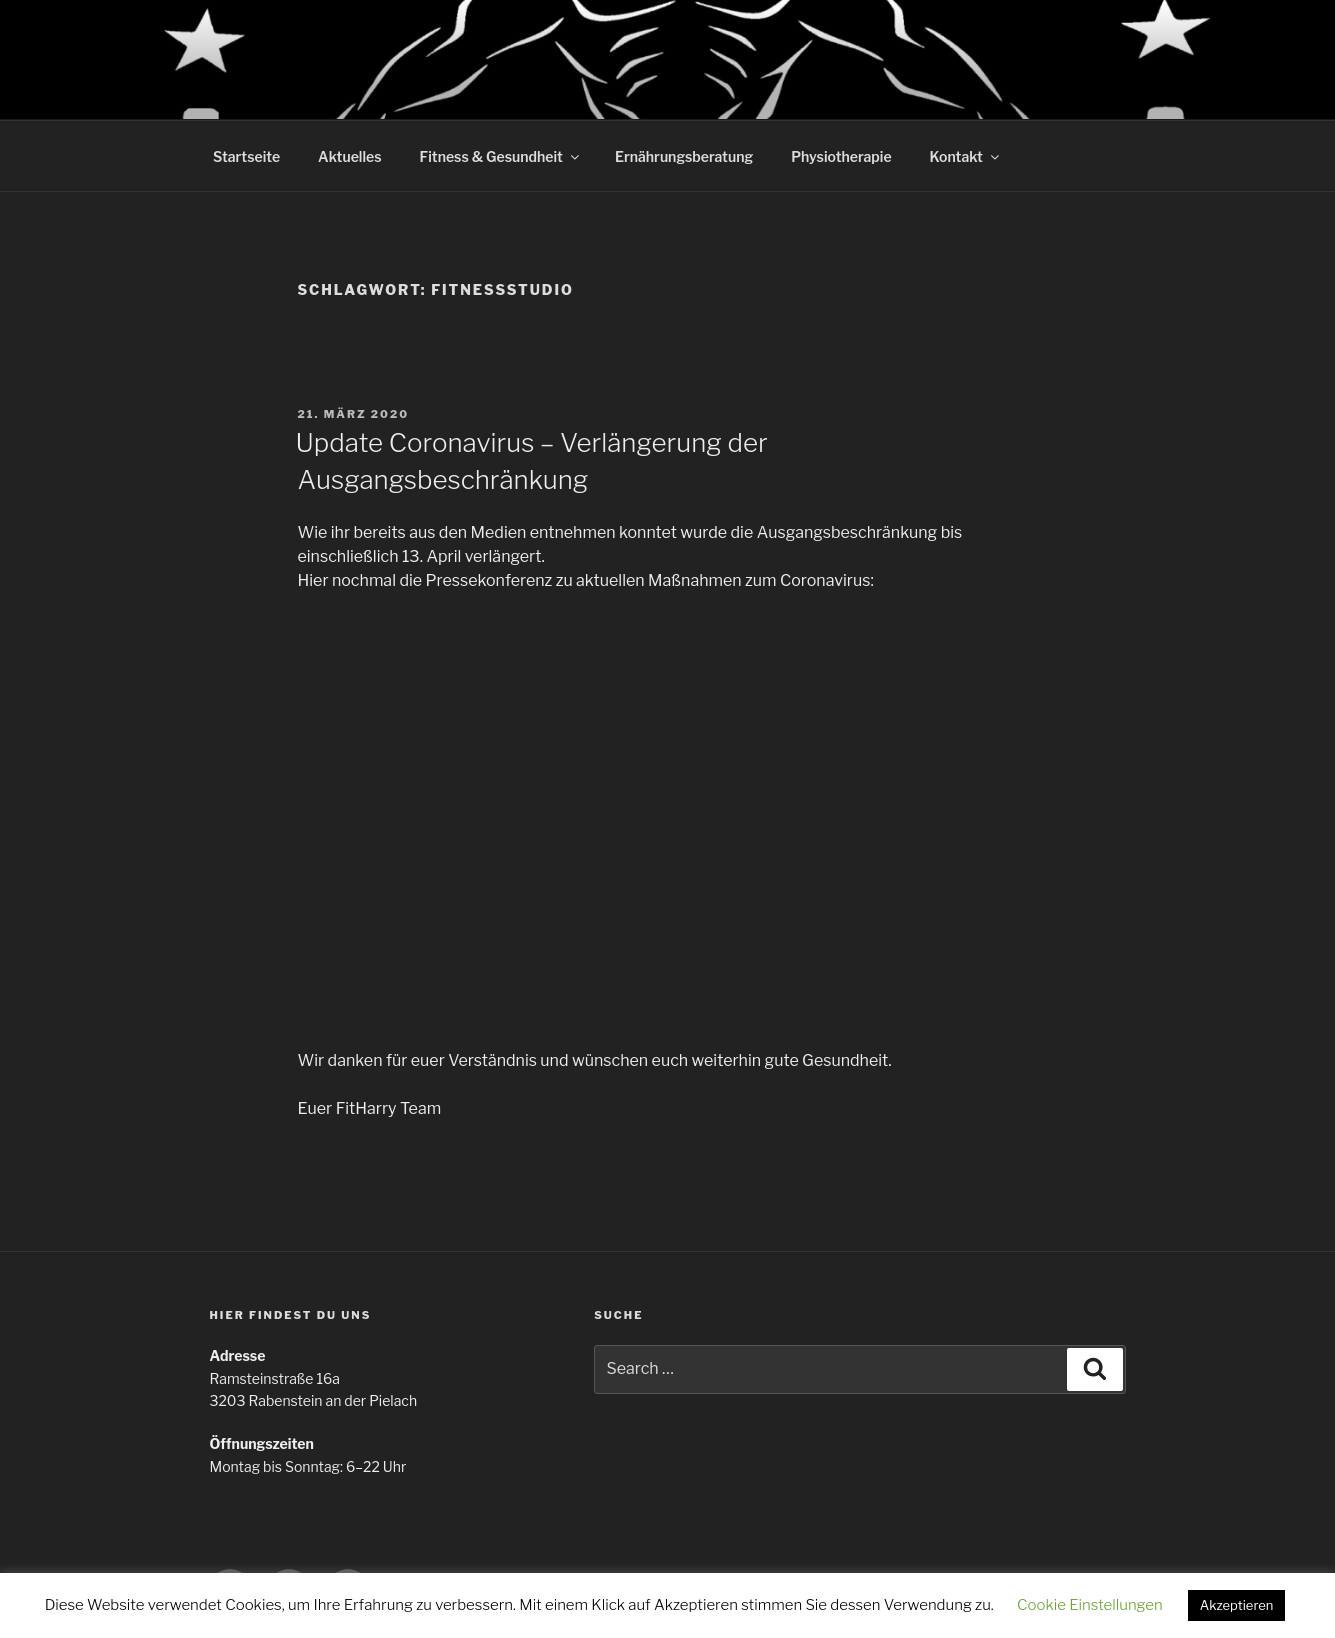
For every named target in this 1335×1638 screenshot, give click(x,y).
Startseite (246, 156)
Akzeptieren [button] (1237, 1605)
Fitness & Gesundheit (501, 156)
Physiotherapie (841, 156)
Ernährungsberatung (684, 156)
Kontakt (966, 156)
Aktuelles (349, 156)
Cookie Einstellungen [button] (1090, 1605)
